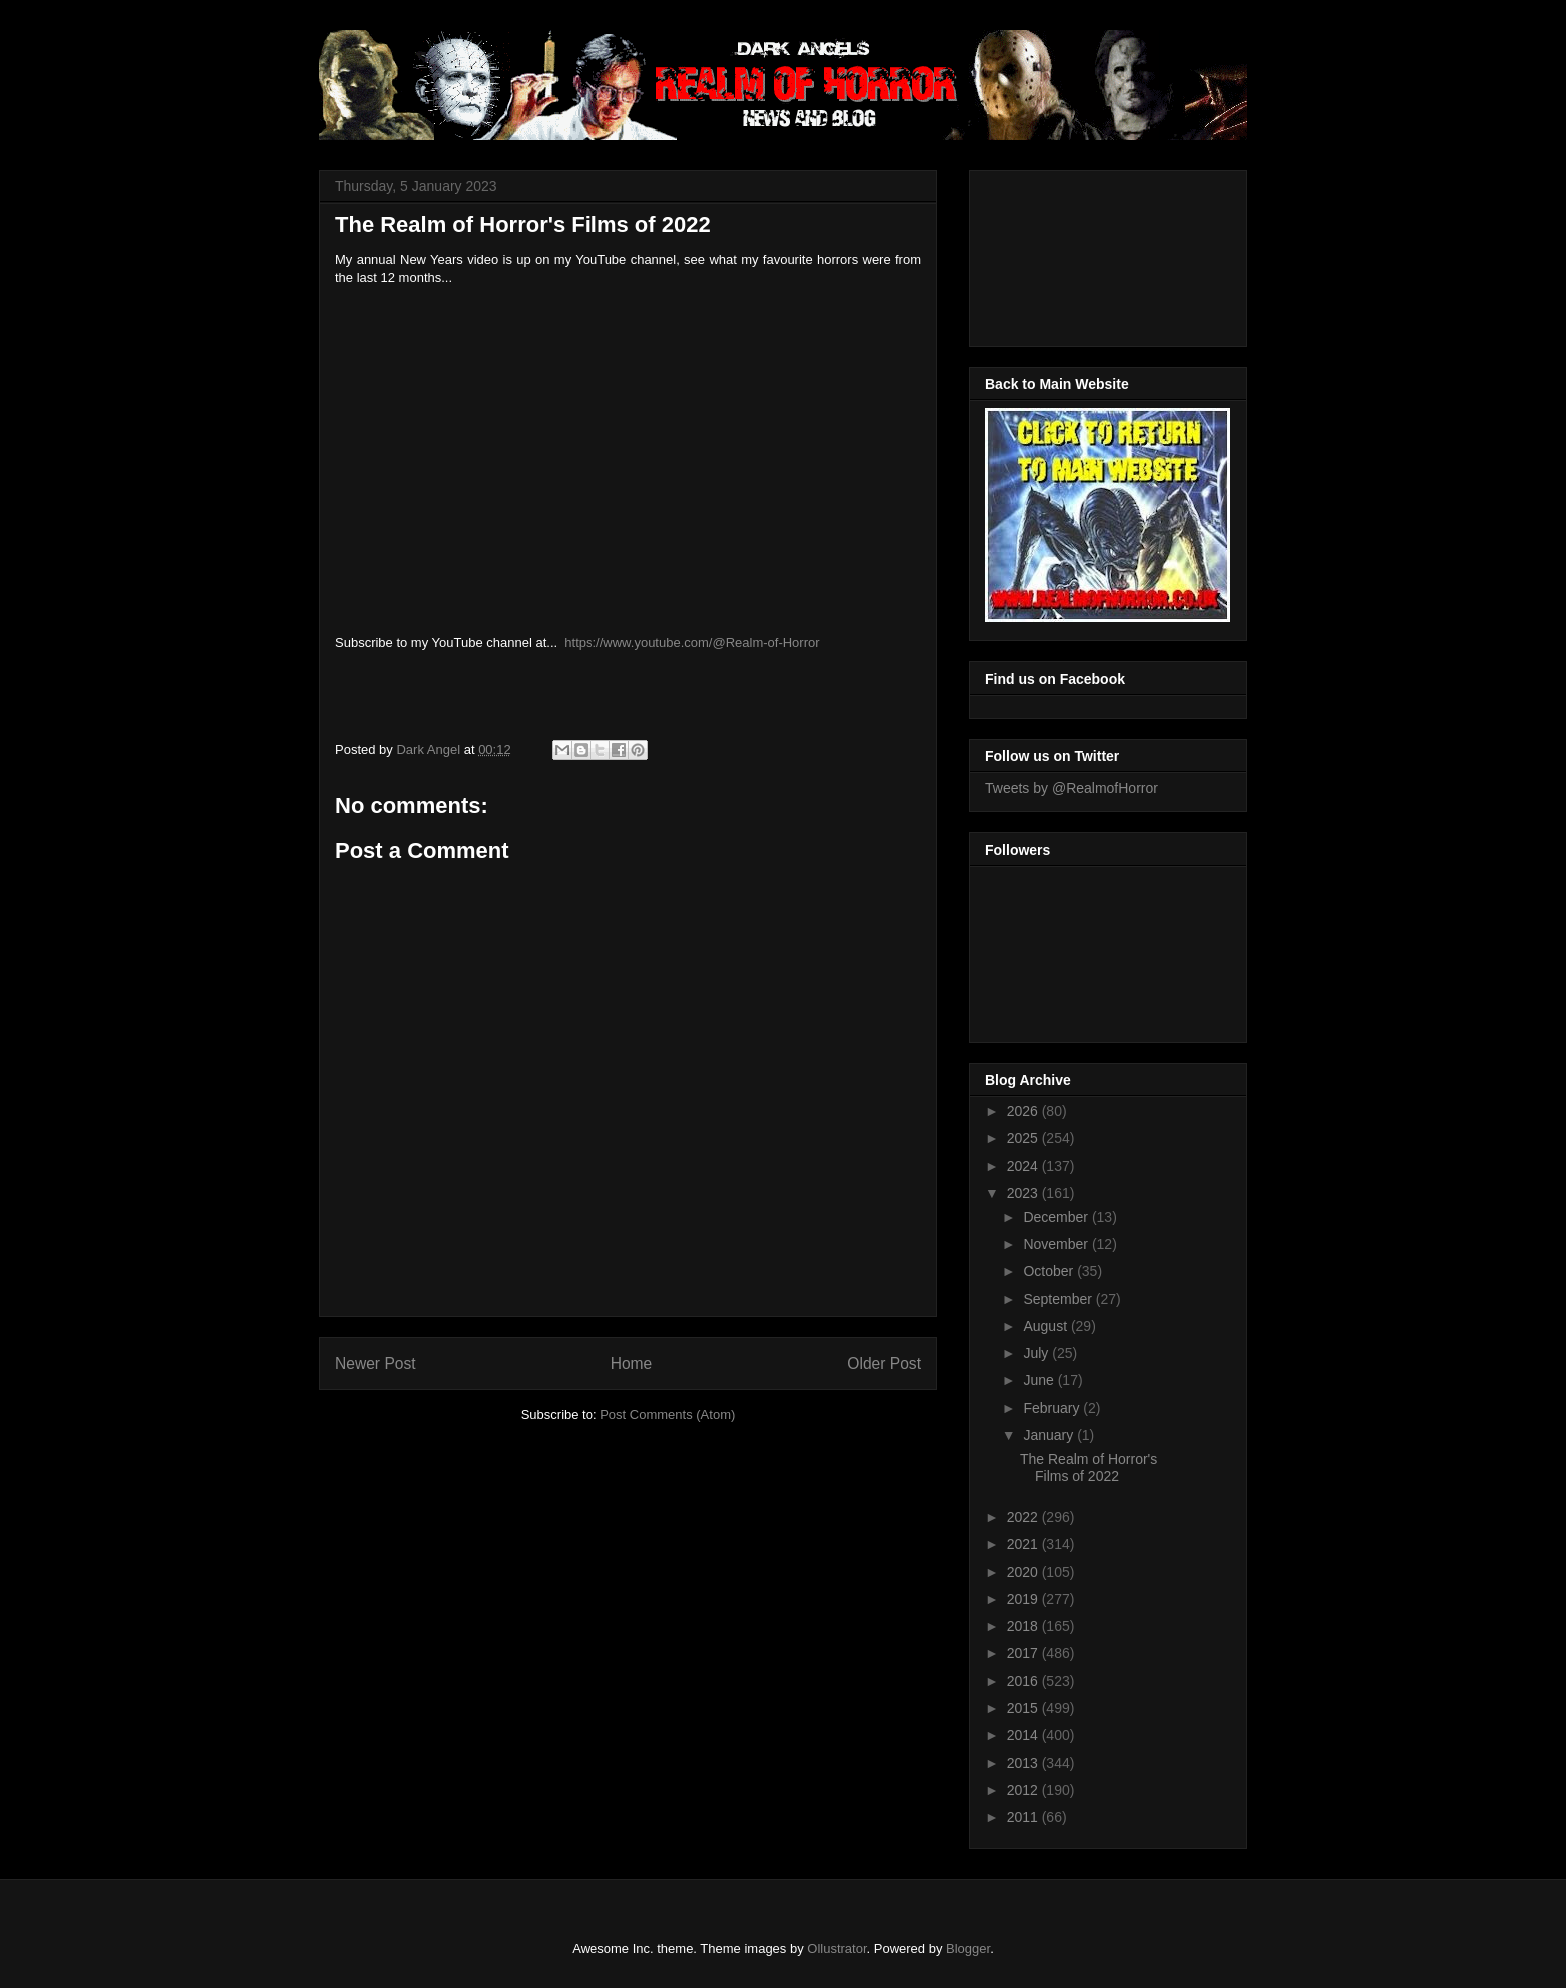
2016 (1024, 1681)
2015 (1024, 1708)
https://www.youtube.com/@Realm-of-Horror (691, 642)
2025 (1024, 1138)
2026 (1024, 1111)
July (1037, 1353)
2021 (1024, 1544)
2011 (1024, 1817)
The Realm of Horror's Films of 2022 (1088, 1467)
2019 (1024, 1599)
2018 (1024, 1626)
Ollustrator (836, 1948)
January (1050, 1435)
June (1040, 1380)
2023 (1024, 1193)
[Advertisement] (1075, 253)
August (1046, 1326)
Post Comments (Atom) (667, 1414)
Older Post (884, 1363)
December (1057, 1217)
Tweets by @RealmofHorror (1071, 788)
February (1053, 1408)
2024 (1024, 1166)
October (1050, 1271)
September (1059, 1299)
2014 (1024, 1735)
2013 (1024, 1763)
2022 (1024, 1517)
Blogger (968, 1948)
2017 (1024, 1653)
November (1057, 1244)
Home (632, 1363)
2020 (1024, 1572)
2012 (1024, 1790)
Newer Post (375, 1363)
